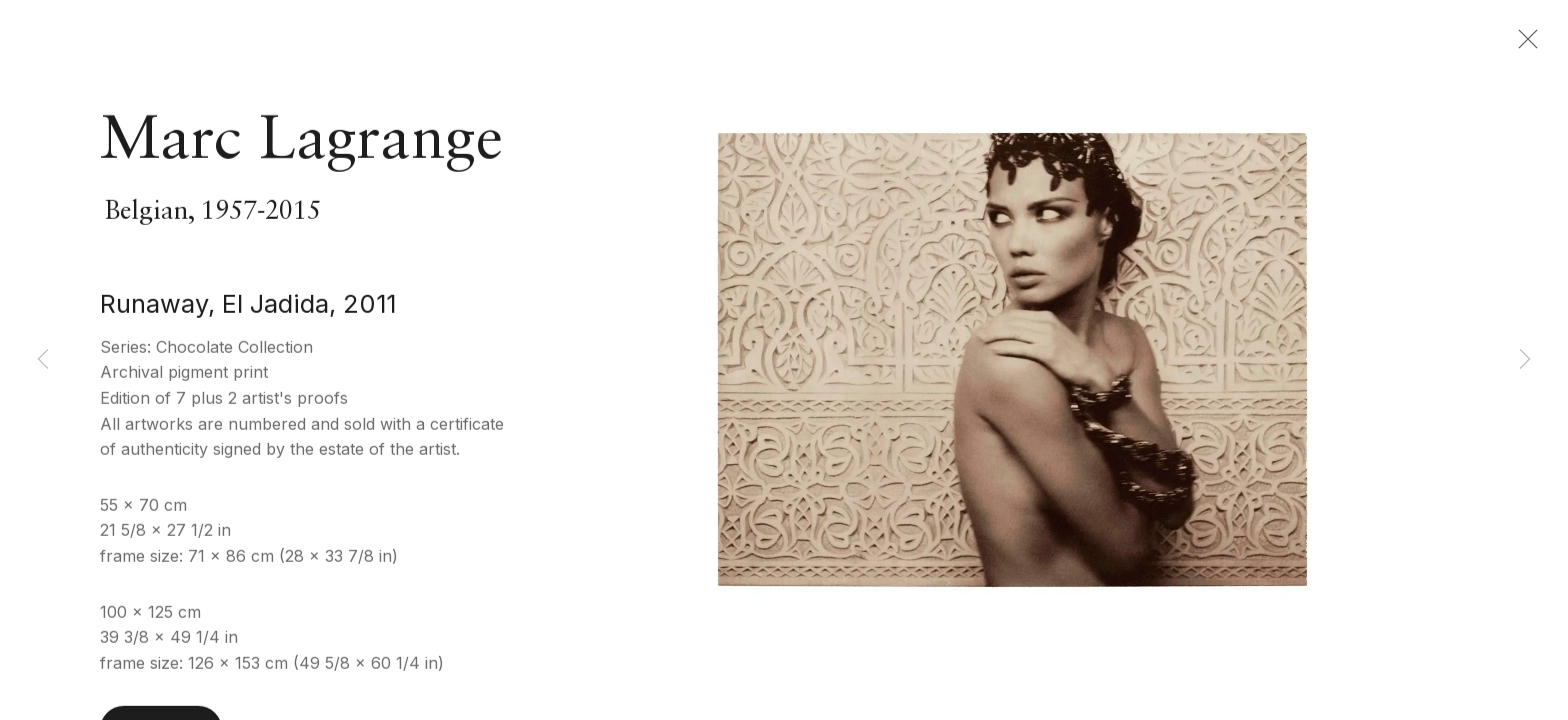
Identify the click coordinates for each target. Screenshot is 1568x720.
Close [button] (1527, 45)
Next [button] (1525, 360)
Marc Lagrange (301, 147)
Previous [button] (43, 360)
